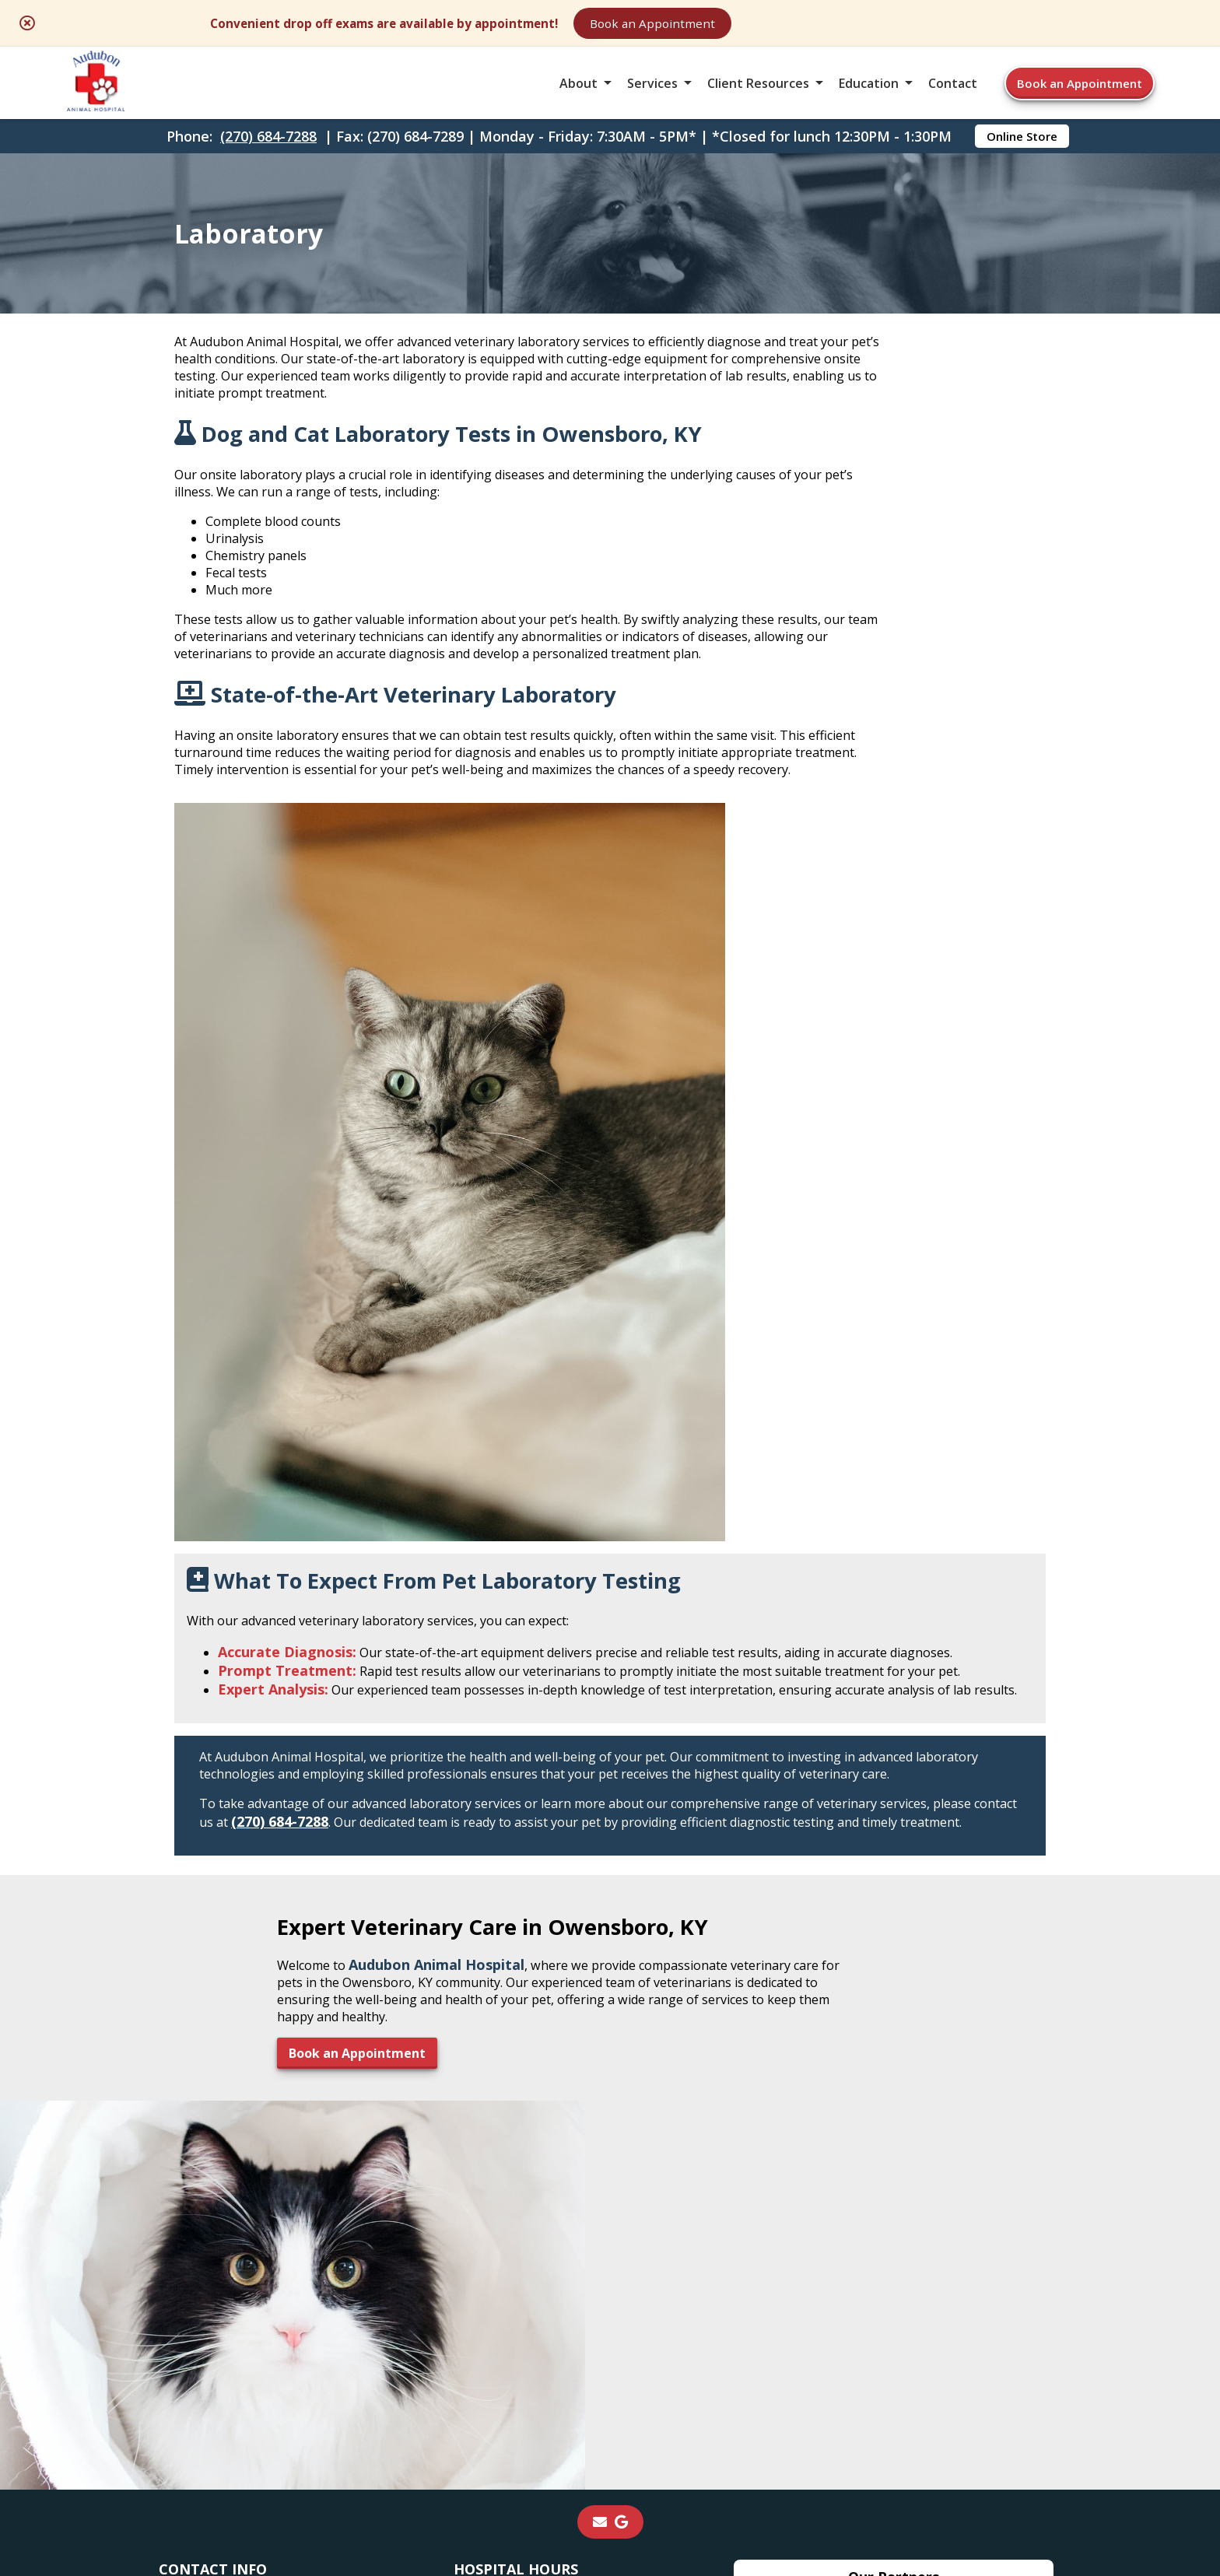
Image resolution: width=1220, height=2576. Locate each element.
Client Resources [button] (758, 96)
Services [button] (652, 96)
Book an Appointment (831, 25)
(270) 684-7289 (222, 2035)
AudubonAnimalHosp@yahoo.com (295, 2054)
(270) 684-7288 (268, 160)
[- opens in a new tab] (621, 1875)
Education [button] (869, 96)
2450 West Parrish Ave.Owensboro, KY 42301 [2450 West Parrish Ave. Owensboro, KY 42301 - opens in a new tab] (234, 1971)
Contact (952, 96)
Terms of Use (708, 2447)
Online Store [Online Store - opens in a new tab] (1022, 160)
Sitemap (612, 2447)
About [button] (578, 96)
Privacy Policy (822, 2447)
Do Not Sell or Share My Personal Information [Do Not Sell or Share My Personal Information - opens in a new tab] (610, 2481)
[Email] (600, 1875)
